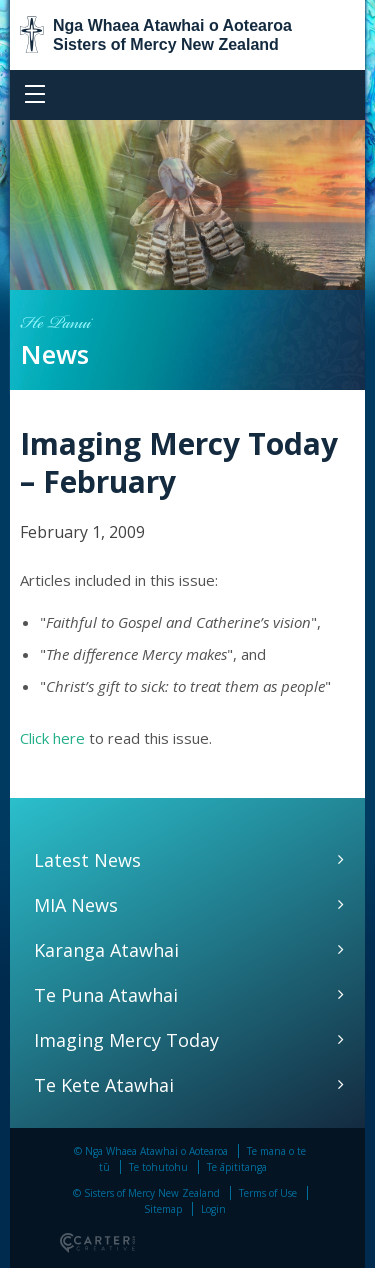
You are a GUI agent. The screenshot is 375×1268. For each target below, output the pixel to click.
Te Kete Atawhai (104, 1085)
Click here (52, 738)
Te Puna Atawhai (106, 995)
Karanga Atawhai (106, 950)
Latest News (87, 860)
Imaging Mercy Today (126, 1040)
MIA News (76, 905)
